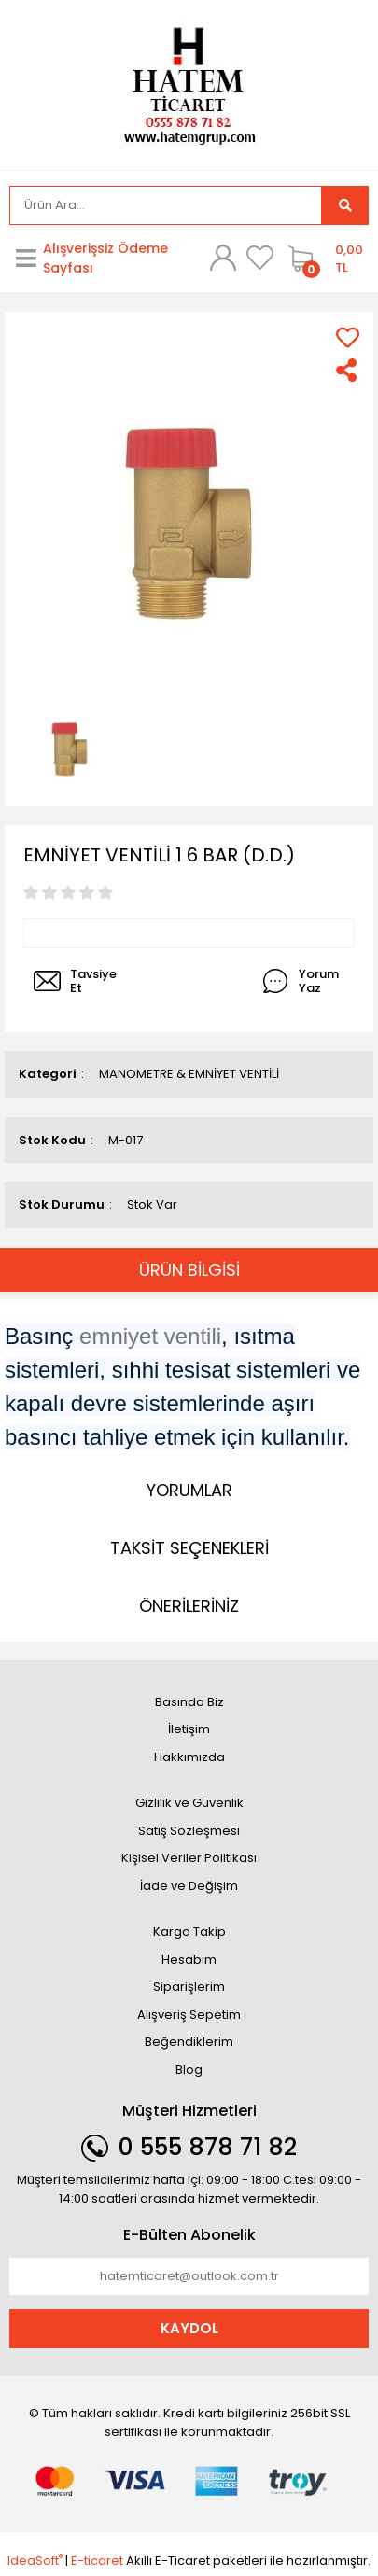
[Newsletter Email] (189, 2276)
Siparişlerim (189, 1986)
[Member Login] (223, 257)
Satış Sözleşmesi (189, 1831)
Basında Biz (189, 1702)
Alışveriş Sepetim (189, 2014)
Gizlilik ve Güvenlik (189, 1803)
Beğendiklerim (189, 2042)
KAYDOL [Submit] (189, 2328)
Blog (189, 2070)
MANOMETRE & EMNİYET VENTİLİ (189, 1074)
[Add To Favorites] (347, 337)
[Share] (347, 370)
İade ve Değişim (189, 1886)
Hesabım (189, 1959)
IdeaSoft (35, 2560)
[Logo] (189, 83)
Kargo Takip (189, 1931)
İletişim (189, 1729)
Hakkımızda (189, 1757)
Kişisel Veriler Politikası (189, 1858)
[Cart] (324, 258)
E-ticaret (97, 2560)
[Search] (165, 205)
